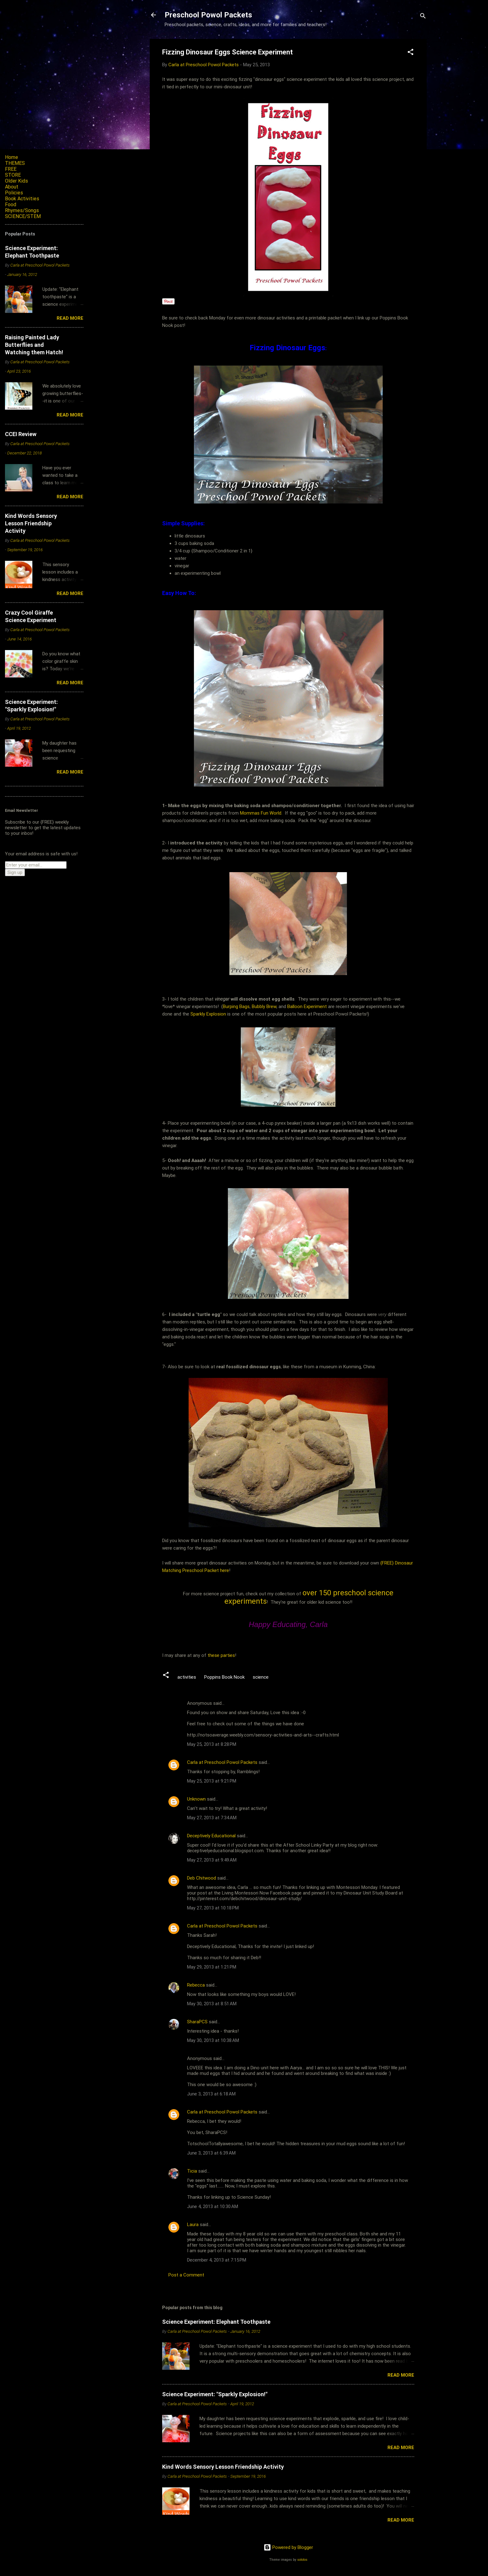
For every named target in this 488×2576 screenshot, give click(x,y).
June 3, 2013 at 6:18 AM (211, 2094)
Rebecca (196, 1985)
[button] (410, 53)
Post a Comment (186, 2275)
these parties (220, 1655)
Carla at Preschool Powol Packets (222, 1762)
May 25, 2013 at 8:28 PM (211, 1744)
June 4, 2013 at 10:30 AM (212, 2206)
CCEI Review (20, 434)
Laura (193, 2224)
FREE (10, 169)
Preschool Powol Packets (208, 15)
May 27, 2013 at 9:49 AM (212, 1860)
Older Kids (16, 181)
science (261, 1677)
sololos (302, 2560)
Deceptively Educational (211, 1836)
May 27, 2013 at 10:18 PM (213, 1908)
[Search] (423, 16)
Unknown (196, 1799)
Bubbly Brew (264, 1006)
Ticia (192, 2171)
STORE (13, 175)
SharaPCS (197, 2022)
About (11, 187)
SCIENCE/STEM (23, 216)
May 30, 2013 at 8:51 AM (212, 2003)
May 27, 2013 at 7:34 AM (212, 1817)
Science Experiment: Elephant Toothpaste (216, 2321)
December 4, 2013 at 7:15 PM (216, 2260)
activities (186, 1677)
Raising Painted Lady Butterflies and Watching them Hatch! (34, 345)
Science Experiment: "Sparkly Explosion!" (214, 2394)
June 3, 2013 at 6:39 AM (211, 2153)
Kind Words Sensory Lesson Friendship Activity (223, 2466)
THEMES (15, 163)
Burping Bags (236, 1006)
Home (11, 157)
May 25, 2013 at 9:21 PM (211, 1781)
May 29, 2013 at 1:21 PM (211, 1967)
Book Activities (22, 199)
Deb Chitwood (201, 1878)
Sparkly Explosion (208, 1014)
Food (10, 204)
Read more (400, 2375)
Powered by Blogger (288, 2547)
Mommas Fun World (260, 813)
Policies (14, 193)
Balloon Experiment (307, 1006)
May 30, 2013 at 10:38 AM (213, 2040)
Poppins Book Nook (224, 1677)
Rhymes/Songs (22, 210)
